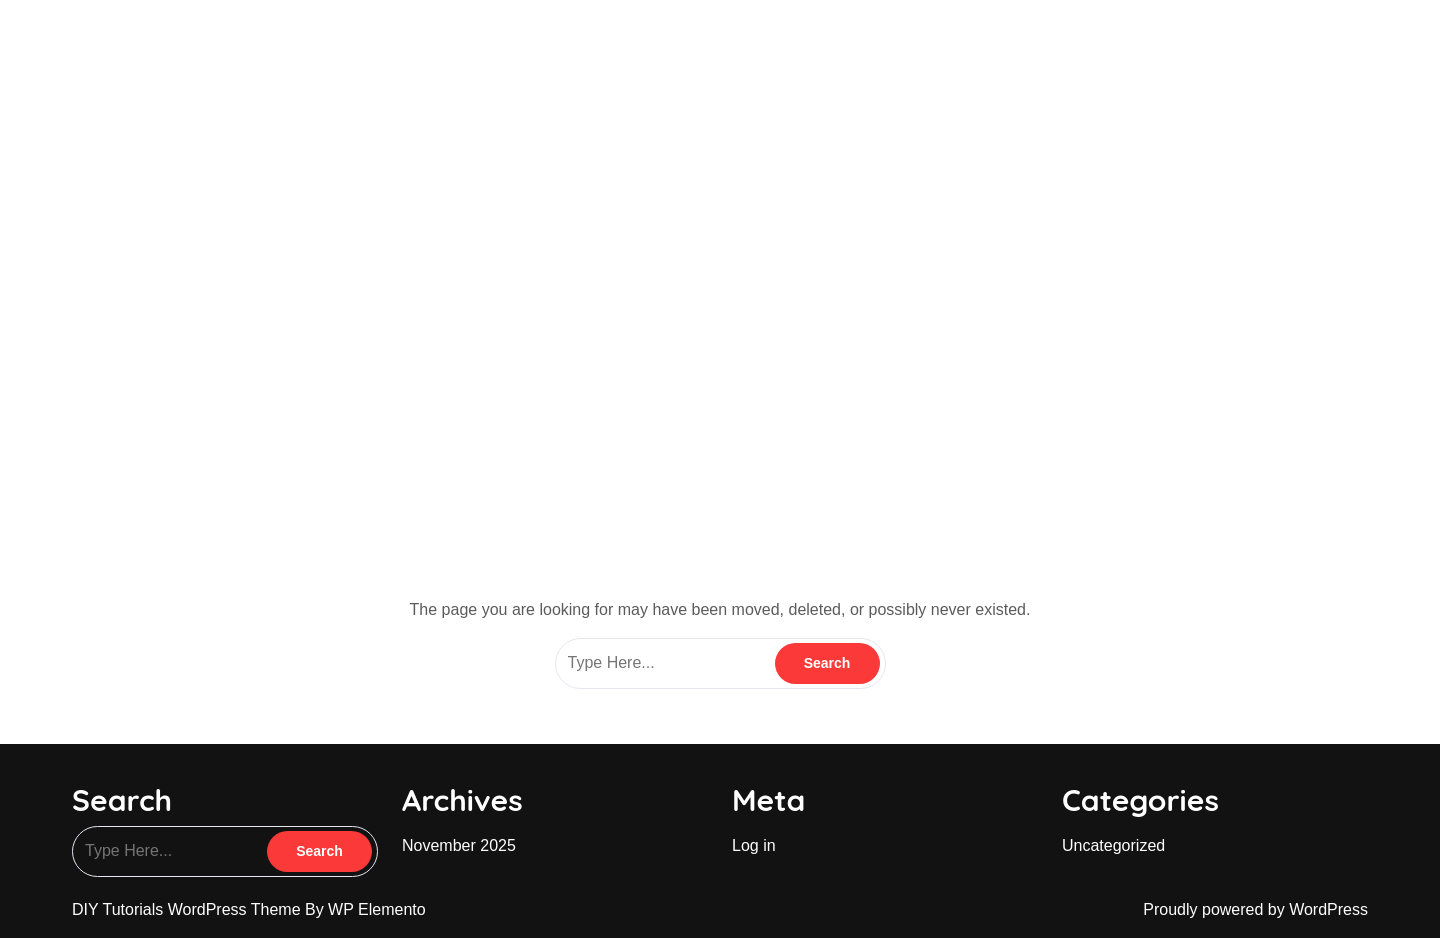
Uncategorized (1113, 845)
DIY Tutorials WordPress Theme (188, 909)
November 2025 (459, 845)
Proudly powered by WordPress (1255, 909)
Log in (754, 845)
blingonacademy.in (180, 39)
